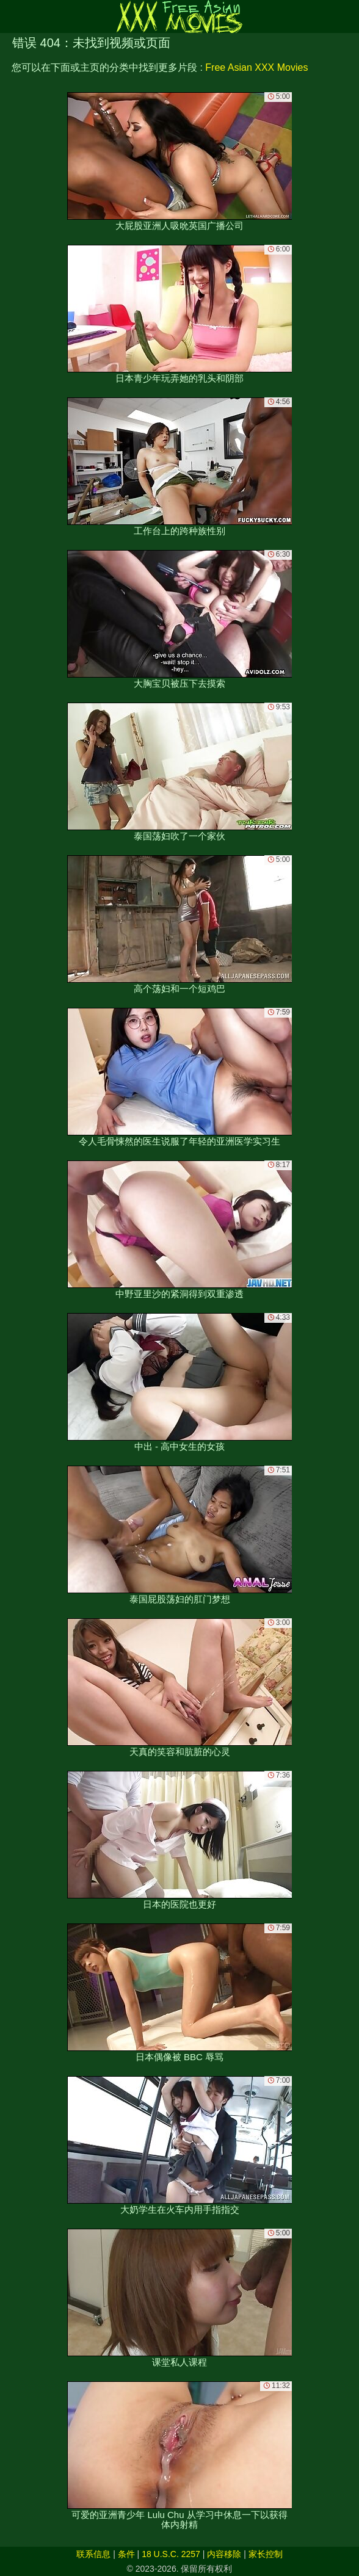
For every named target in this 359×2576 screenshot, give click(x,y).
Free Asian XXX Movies (256, 67)
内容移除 (224, 2554)
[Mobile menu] (11, 16)
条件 (126, 2554)
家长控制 (265, 2554)
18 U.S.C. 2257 (171, 2554)
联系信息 (93, 2554)
